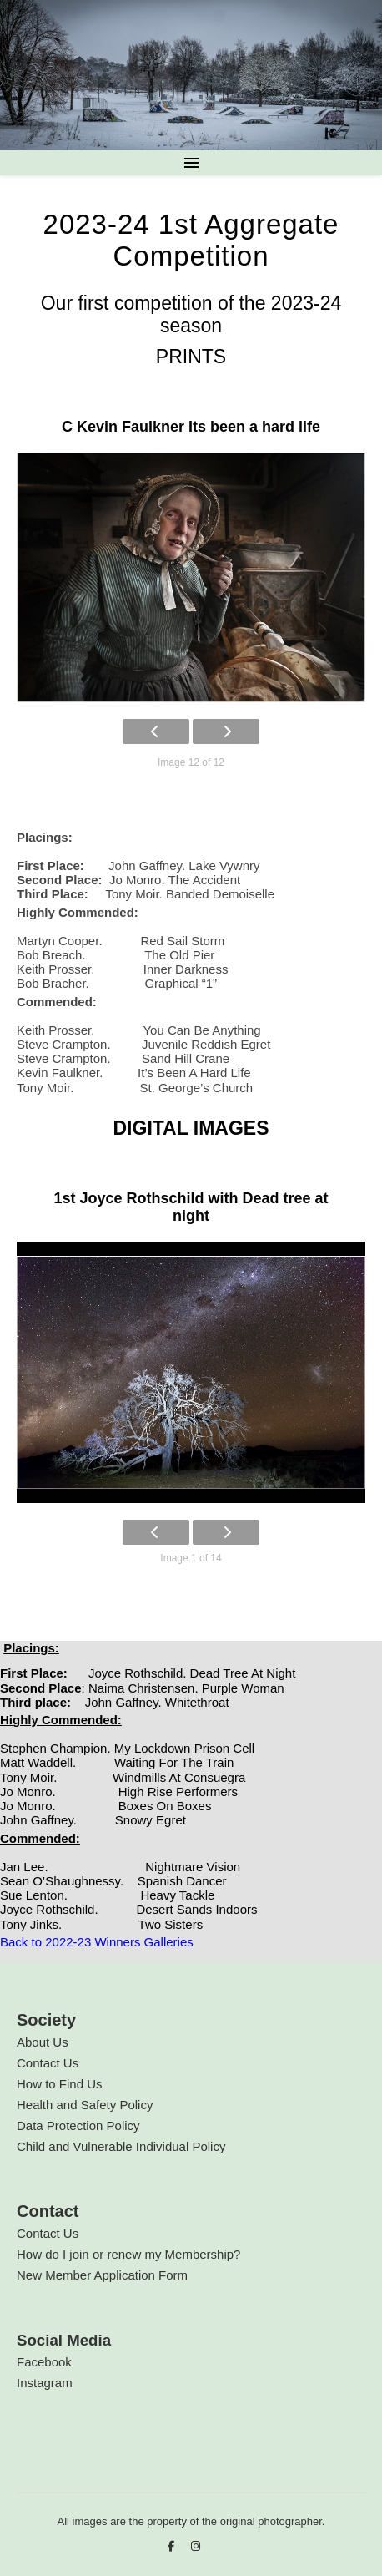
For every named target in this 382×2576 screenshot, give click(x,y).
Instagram (45, 2383)
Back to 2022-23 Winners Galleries (97, 1942)
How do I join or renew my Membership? (128, 2254)
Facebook (44, 2362)
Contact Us (47, 2063)
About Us (42, 2042)
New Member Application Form (102, 2275)
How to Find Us (60, 2084)
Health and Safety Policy (85, 2105)
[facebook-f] (173, 2546)
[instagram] (195, 2546)
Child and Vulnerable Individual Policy (121, 2146)
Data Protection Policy (78, 2125)
